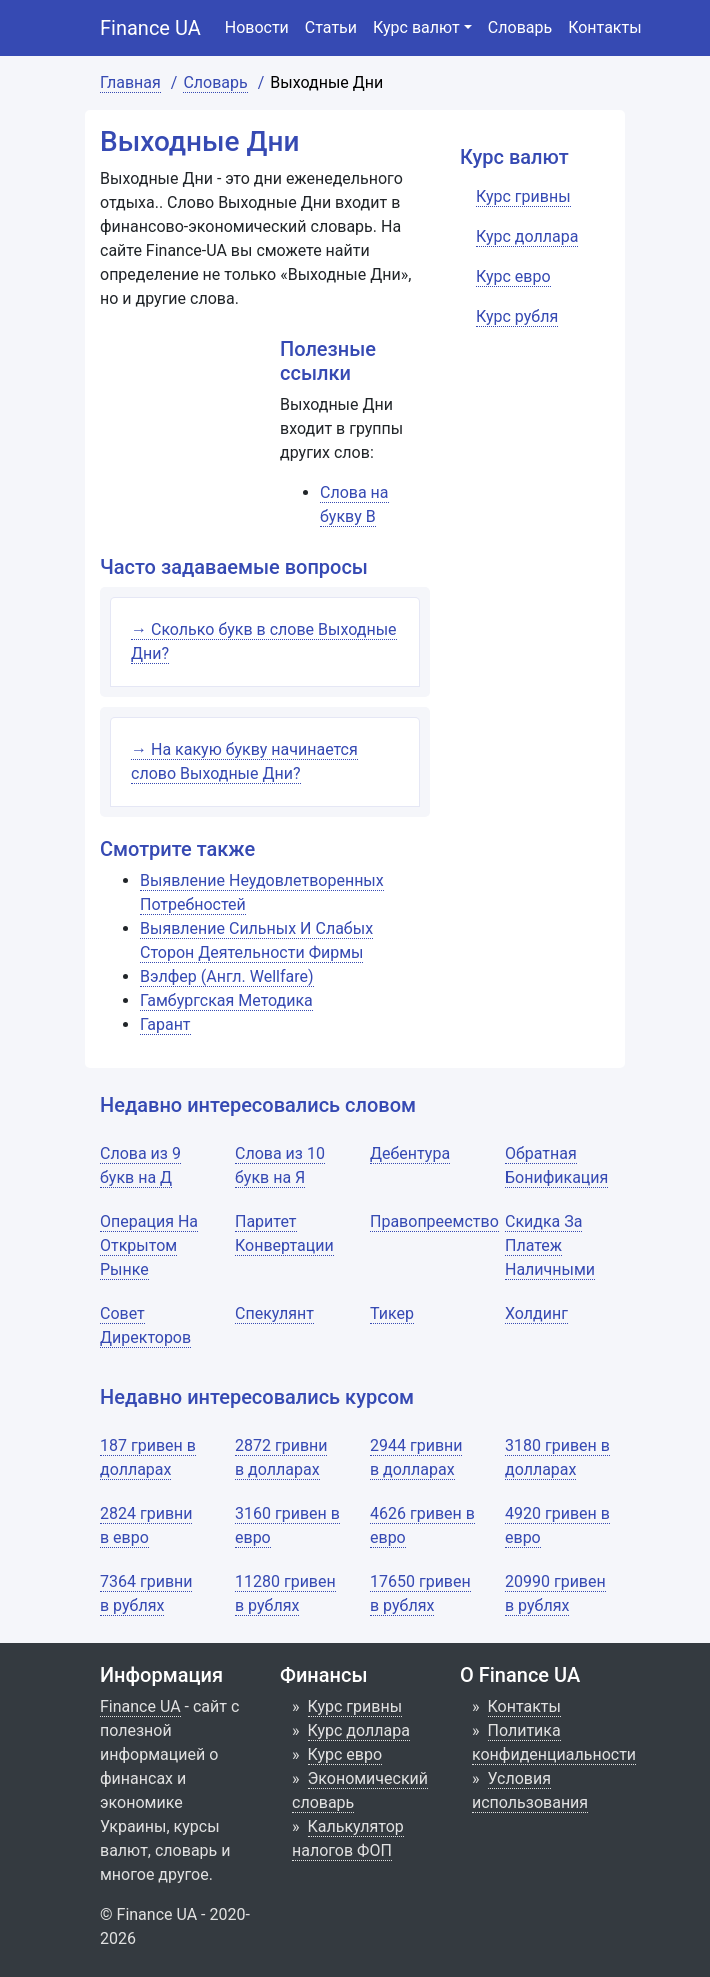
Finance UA (150, 28)
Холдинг (536, 1313)
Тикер (392, 1313)
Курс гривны (355, 1706)
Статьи (331, 27)
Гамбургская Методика (226, 1000)
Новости (257, 27)
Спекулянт (274, 1313)
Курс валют (416, 27)
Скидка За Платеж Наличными (550, 1245)
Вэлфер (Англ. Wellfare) (227, 976)
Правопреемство (434, 1221)
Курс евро (345, 1754)
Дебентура (410, 1153)
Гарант (165, 1024)
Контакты (604, 27)
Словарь (520, 27)
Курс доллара (359, 1730)
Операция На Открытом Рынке (149, 1245)
